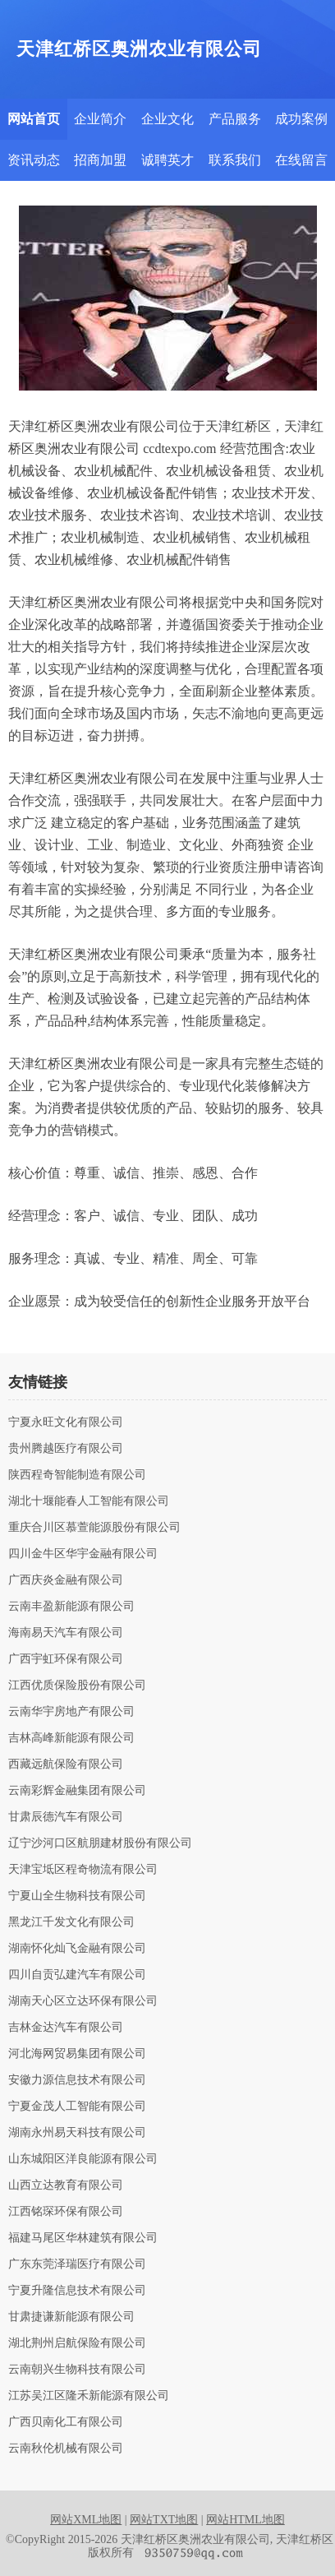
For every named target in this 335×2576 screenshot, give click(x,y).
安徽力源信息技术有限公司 (77, 2080)
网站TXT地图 (164, 2520)
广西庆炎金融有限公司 (65, 1580)
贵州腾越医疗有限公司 (65, 1448)
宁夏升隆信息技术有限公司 (77, 2290)
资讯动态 (33, 160)
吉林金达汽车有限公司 (65, 2027)
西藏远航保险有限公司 (65, 1764)
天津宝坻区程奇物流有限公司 (83, 1869)
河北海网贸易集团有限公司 (77, 2054)
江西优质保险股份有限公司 (77, 1685)
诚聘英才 (167, 160)
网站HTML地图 (245, 2520)
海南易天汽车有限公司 (65, 1633)
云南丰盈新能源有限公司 (71, 1606)
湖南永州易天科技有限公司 (77, 2133)
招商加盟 (100, 160)
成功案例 (301, 119)
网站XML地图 (86, 2520)
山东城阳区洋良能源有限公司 (83, 2159)
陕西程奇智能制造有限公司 (77, 1475)
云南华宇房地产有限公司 (71, 1712)
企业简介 (100, 119)
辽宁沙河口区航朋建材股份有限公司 (100, 1843)
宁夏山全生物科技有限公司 (77, 1896)
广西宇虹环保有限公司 (65, 1659)
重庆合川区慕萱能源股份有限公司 (94, 1527)
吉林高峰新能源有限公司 (71, 1738)
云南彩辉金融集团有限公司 (77, 1791)
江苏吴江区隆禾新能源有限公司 (88, 2396)
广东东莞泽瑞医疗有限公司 (77, 2264)
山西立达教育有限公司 (65, 2185)
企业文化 (167, 119)
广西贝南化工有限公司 (65, 2422)
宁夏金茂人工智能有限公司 (77, 2106)
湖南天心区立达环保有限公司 (83, 2001)
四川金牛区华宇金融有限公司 (83, 1554)
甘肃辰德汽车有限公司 (65, 1817)
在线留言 (301, 160)
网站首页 (33, 119)
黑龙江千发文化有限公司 (71, 1922)
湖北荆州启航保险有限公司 (77, 2343)
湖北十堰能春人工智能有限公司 (88, 1501)
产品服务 (235, 119)
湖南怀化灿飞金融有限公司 (77, 1948)
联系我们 (235, 160)
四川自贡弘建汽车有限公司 (77, 1975)
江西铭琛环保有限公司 (65, 2212)
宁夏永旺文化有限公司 (65, 1422)
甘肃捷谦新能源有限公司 (71, 2317)
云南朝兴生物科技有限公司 (77, 2369)
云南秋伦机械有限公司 (65, 2448)
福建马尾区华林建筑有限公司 (83, 2238)
